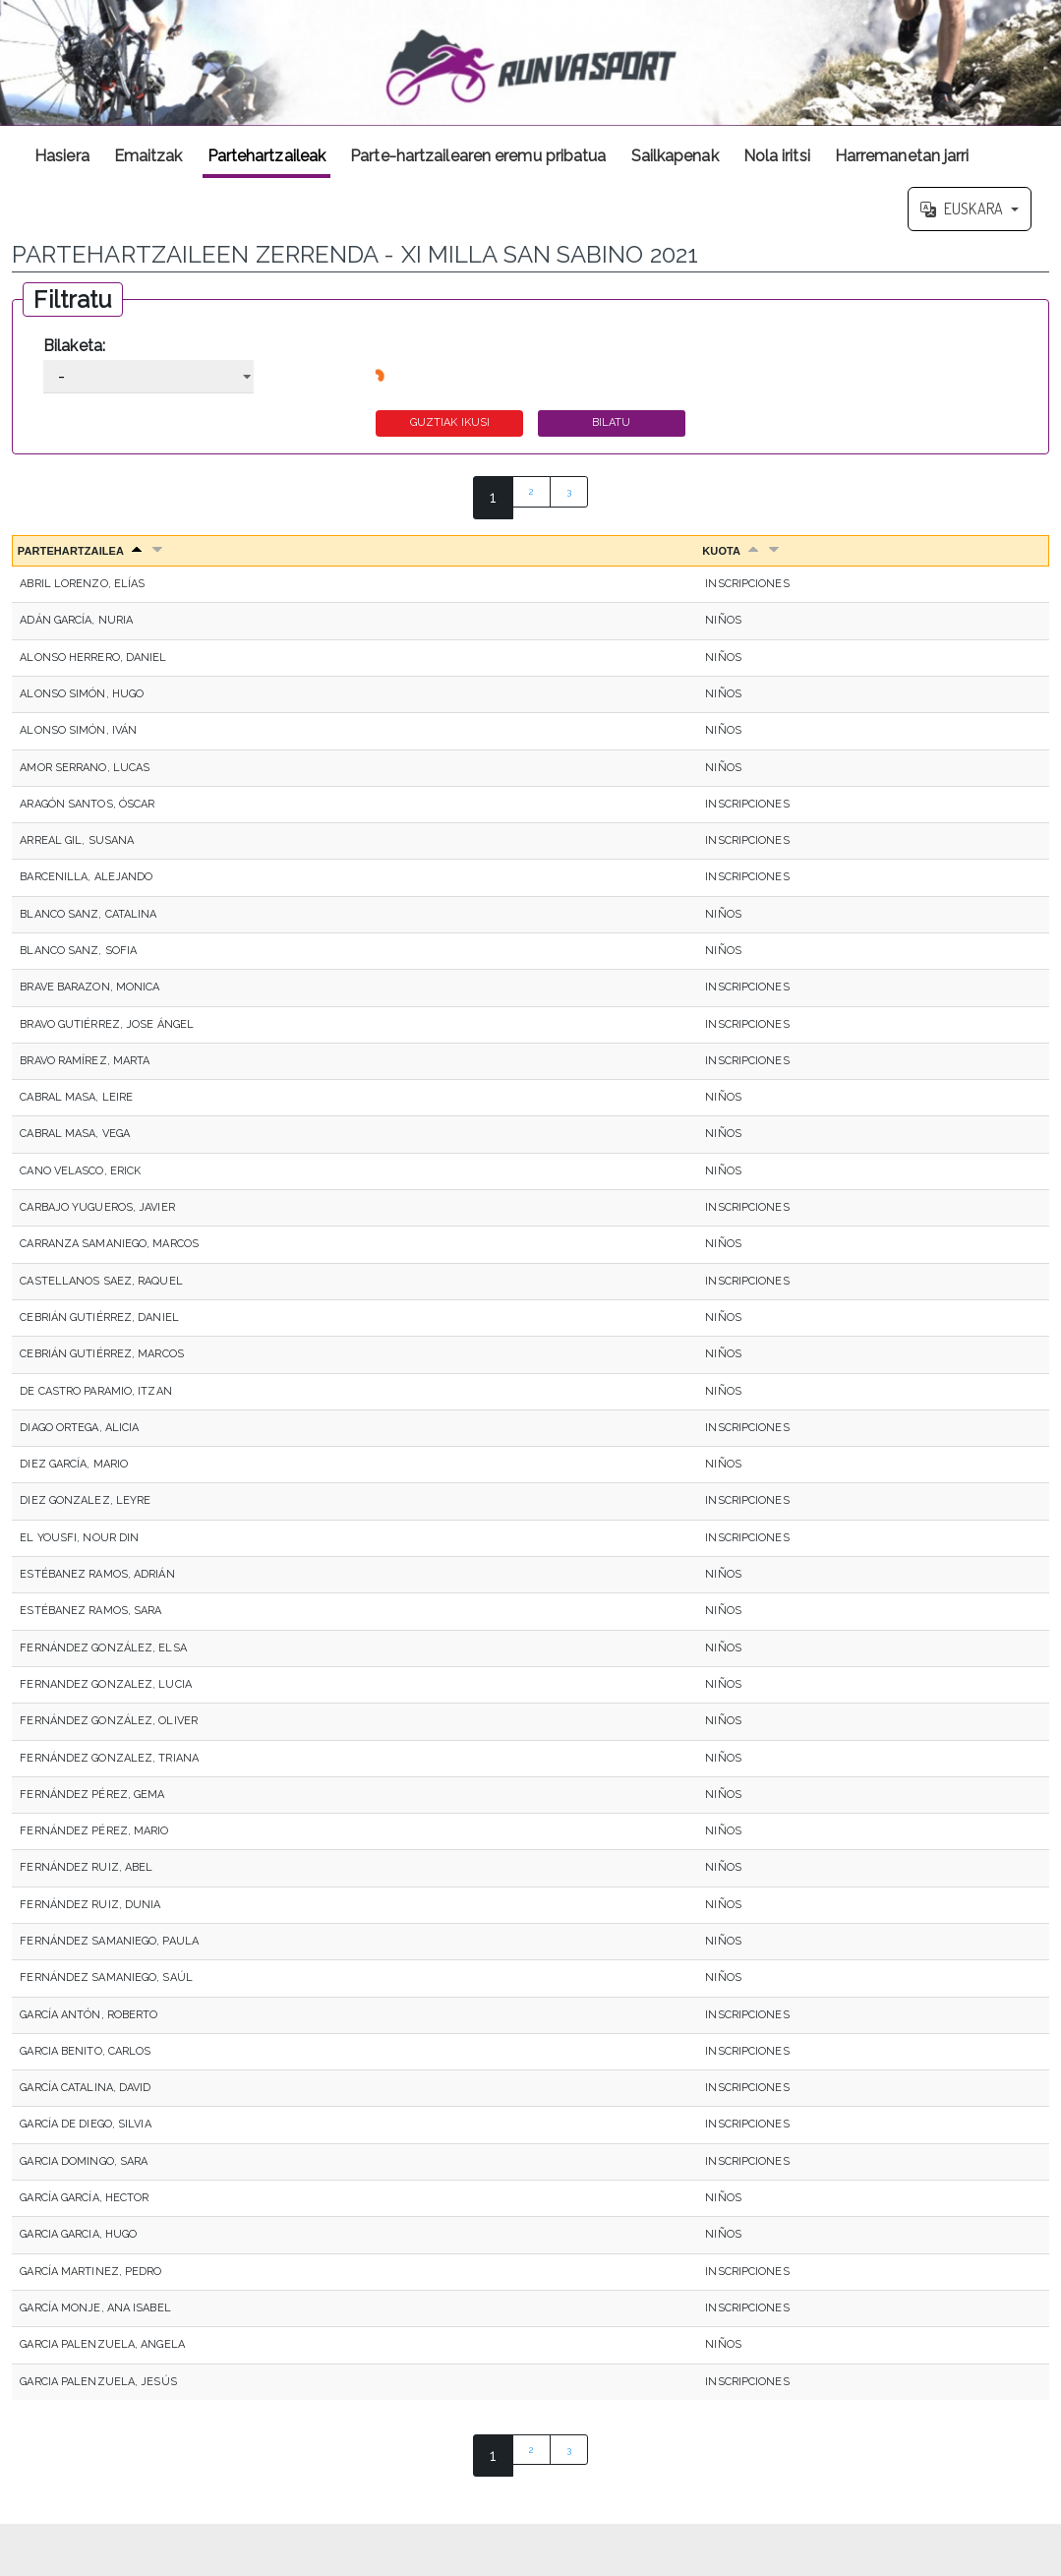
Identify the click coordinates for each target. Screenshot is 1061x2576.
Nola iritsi (776, 156)
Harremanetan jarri (902, 156)
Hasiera (61, 156)
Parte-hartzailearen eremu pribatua (478, 156)
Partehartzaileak (266, 156)
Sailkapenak (675, 156)
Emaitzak (148, 156)
